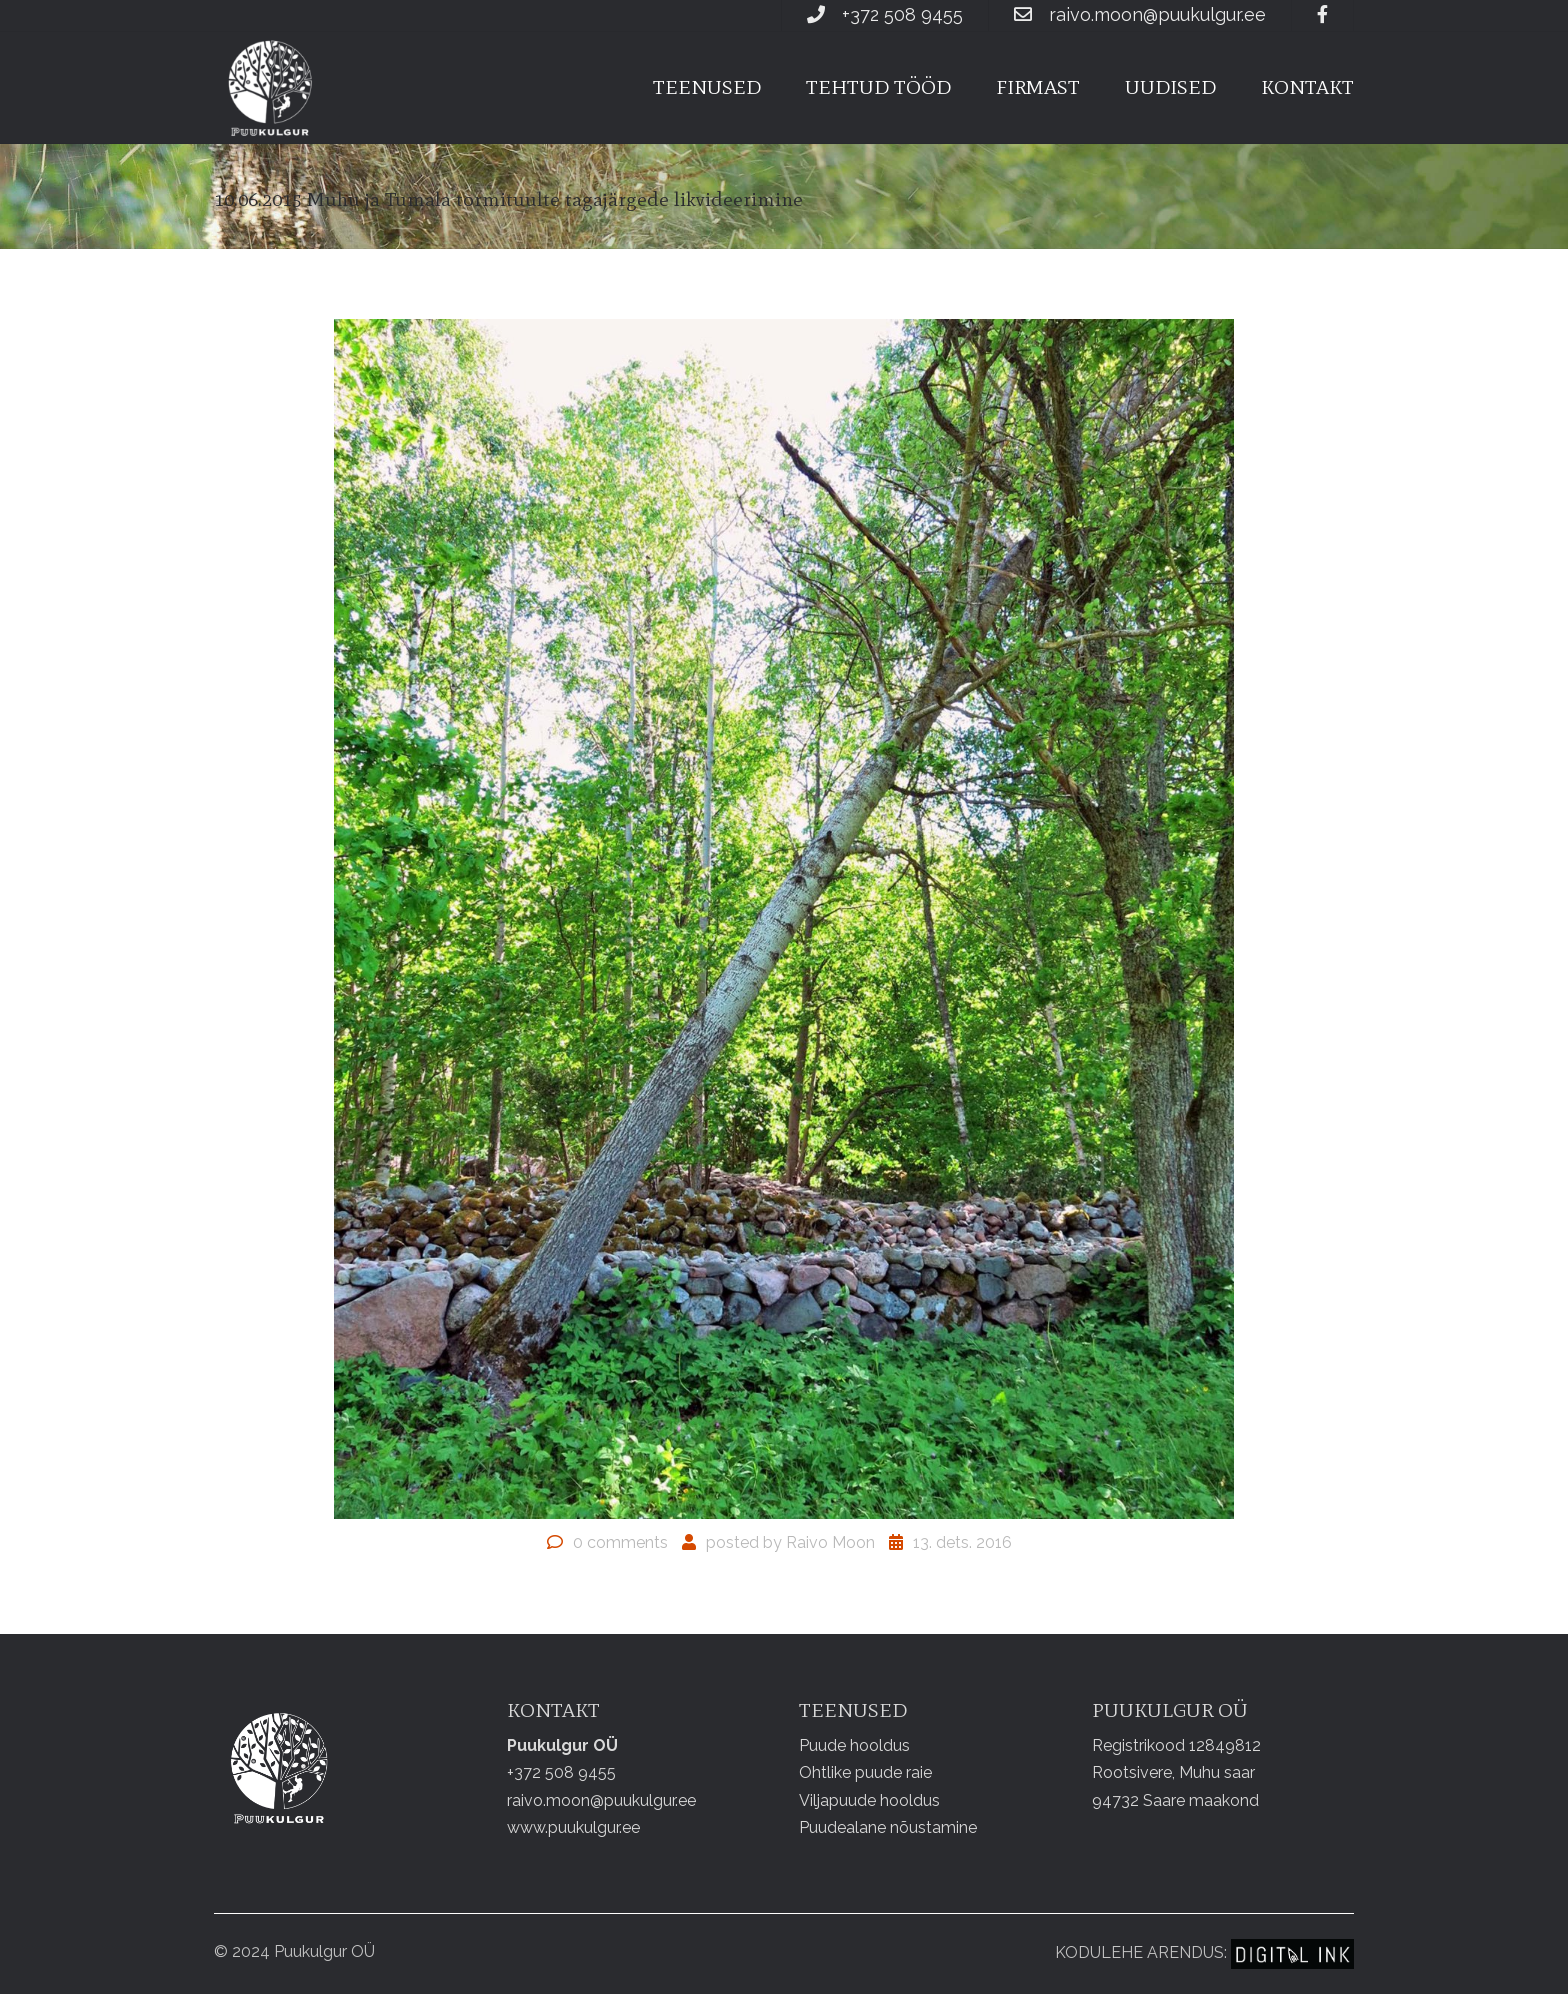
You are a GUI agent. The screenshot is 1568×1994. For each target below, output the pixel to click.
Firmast (1038, 87)
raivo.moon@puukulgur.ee (1157, 14)
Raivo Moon (830, 1542)
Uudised (1170, 87)
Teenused (707, 87)
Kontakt (1307, 87)
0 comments (620, 1542)
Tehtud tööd (878, 87)
